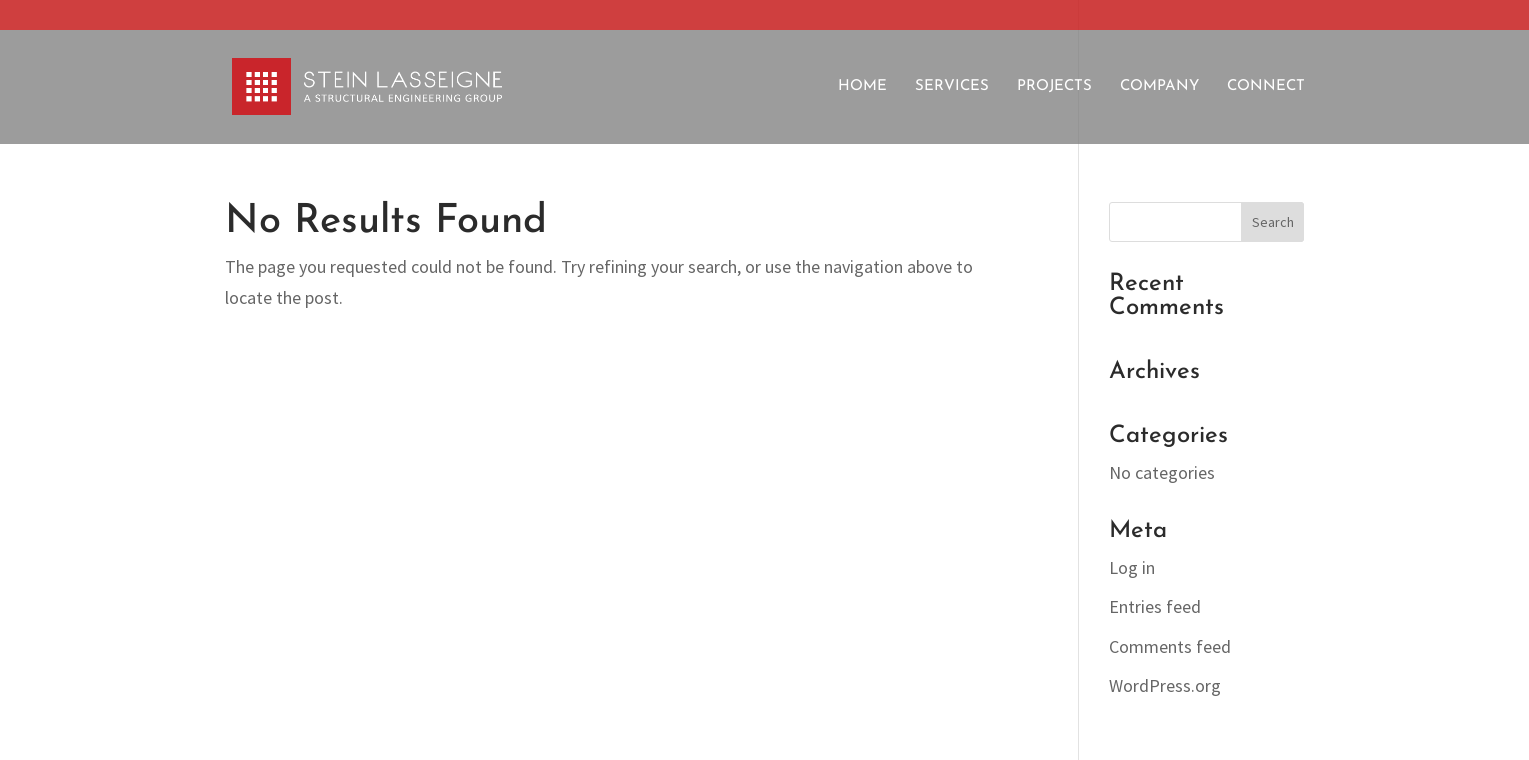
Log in (1132, 567)
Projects (1054, 87)
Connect (1266, 87)
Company (1159, 87)
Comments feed (1170, 646)
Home (862, 87)
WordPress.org (1165, 685)
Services (952, 87)
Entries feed (1155, 606)
